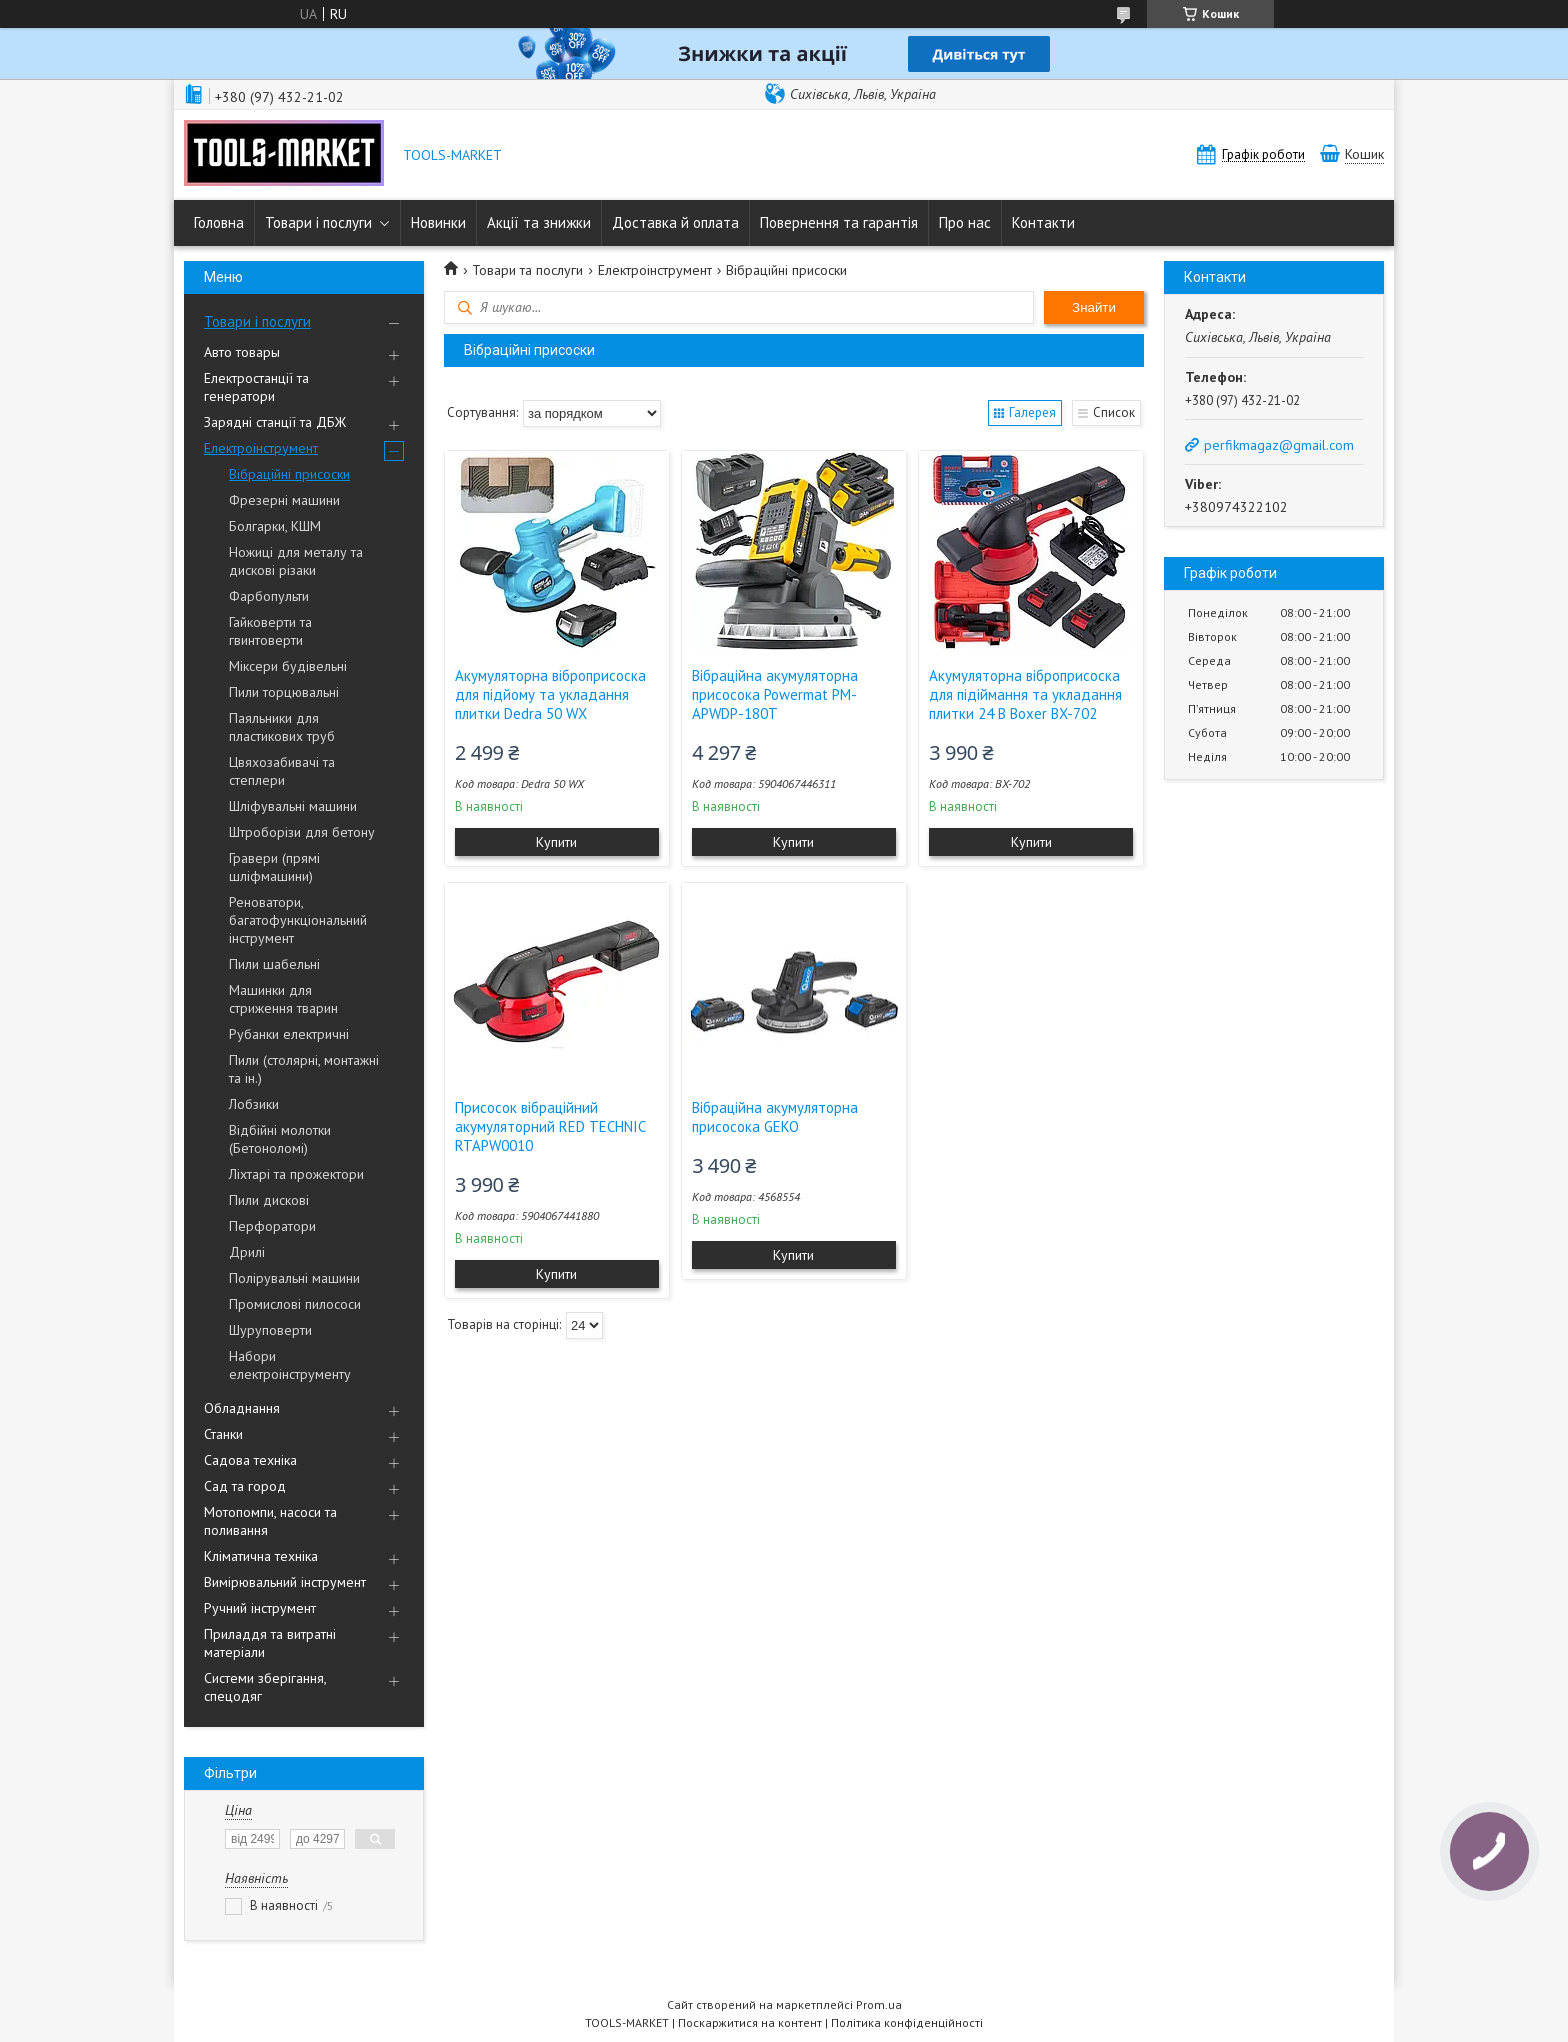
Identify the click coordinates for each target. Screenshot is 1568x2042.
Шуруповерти (270, 1330)
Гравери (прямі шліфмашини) (274, 867)
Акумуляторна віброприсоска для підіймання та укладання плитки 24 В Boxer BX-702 (1025, 694)
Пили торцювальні (284, 692)
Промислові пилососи (295, 1304)
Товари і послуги (318, 222)
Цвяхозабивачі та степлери (282, 771)
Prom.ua (879, 2004)
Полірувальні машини (294, 1278)
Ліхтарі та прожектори (296, 1174)
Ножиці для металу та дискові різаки (296, 561)
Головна (219, 222)
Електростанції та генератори (256, 387)
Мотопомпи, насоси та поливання (270, 1521)
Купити (556, 842)
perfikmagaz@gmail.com (1279, 445)
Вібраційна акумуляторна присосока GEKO (775, 1117)
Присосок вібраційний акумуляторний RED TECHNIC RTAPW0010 (550, 1126)
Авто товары (242, 352)
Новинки (438, 222)
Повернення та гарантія (839, 222)
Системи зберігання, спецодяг (265, 1687)
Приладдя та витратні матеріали (270, 1643)
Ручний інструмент (260, 1608)
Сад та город (245, 1486)
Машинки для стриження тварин (283, 999)
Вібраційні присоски (289, 474)
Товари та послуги (527, 270)
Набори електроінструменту (290, 1365)
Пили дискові (269, 1200)
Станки (223, 1434)
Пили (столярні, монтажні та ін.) (304, 1069)
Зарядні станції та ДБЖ (275, 422)
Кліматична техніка (261, 1556)
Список (1114, 412)
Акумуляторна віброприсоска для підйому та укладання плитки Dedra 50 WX (550, 694)
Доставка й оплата (675, 222)
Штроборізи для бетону (302, 832)
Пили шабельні (274, 964)
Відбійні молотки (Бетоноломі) (280, 1139)
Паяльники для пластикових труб (282, 727)
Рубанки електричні (289, 1034)
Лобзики (254, 1104)
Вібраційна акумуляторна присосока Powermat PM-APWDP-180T (775, 694)
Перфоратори (272, 1226)
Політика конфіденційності (907, 2022)
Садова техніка (250, 1460)
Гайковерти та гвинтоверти (270, 631)
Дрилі (247, 1252)
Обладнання (242, 1408)
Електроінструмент (261, 448)
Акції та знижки (539, 222)
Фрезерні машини (284, 500)
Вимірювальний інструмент (285, 1582)
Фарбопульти (269, 596)
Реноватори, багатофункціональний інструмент (298, 920)
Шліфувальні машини (293, 806)
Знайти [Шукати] (1094, 307)
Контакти (1043, 222)
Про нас (965, 222)
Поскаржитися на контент (750, 2022)
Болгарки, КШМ (275, 526)
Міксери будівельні (288, 666)
